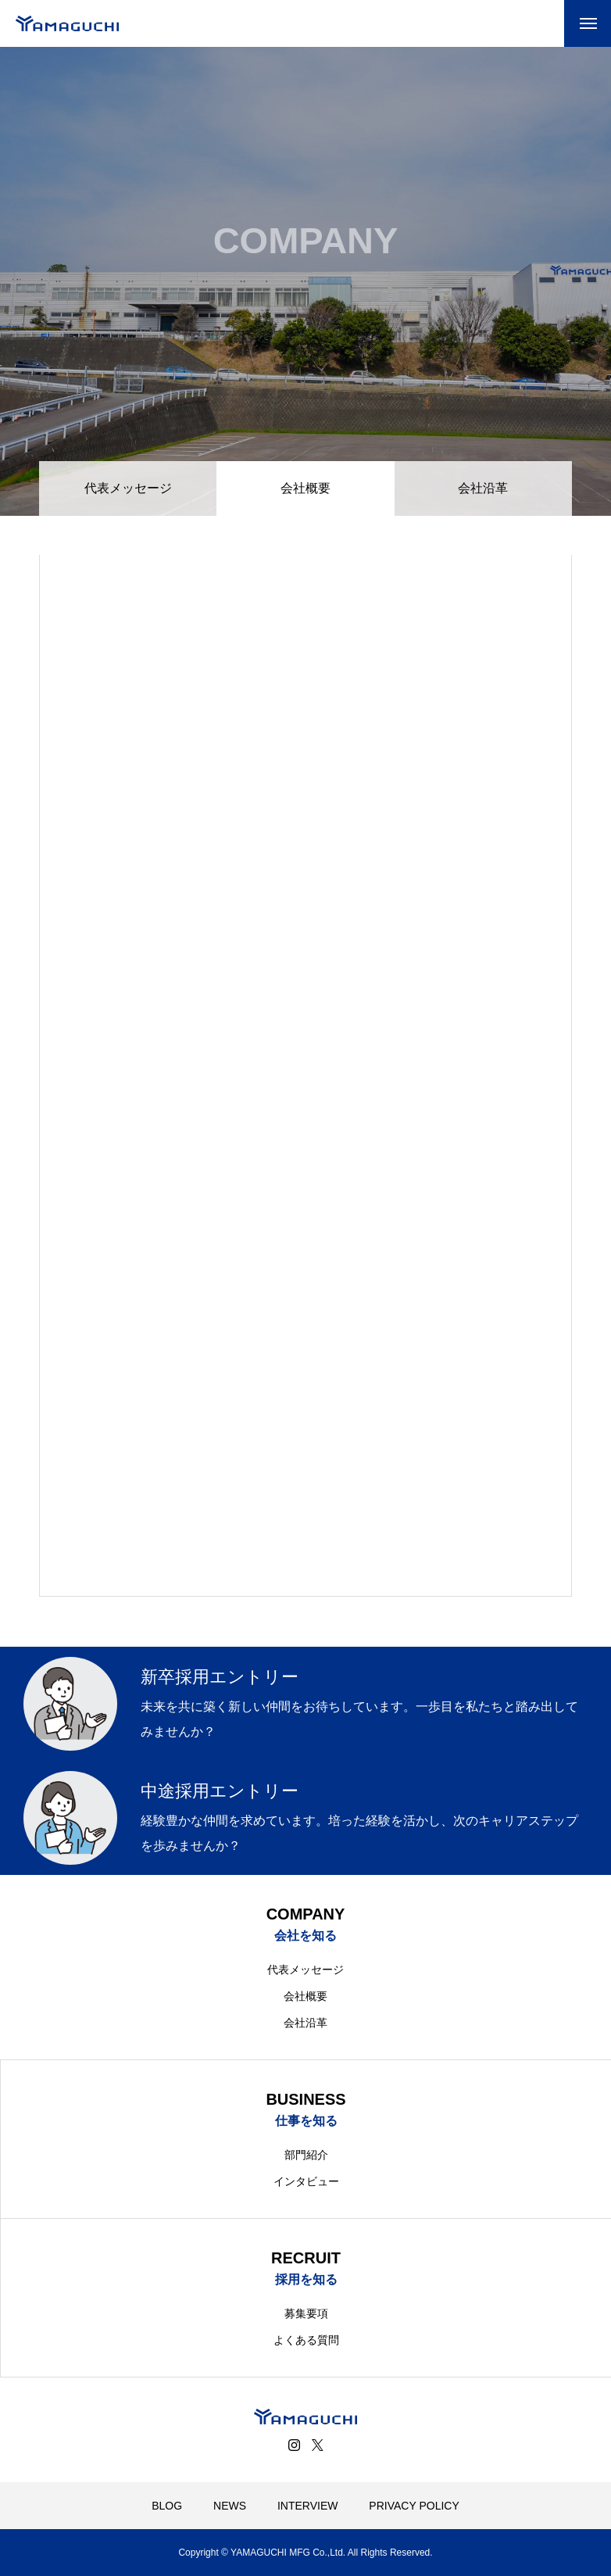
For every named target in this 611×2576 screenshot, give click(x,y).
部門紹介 (306, 2154)
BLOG (167, 2505)
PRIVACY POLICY (414, 2505)
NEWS (229, 2505)
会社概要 (305, 1996)
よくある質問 (306, 2339)
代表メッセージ (128, 488)
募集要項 (306, 2313)
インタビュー (306, 2181)
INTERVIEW (307, 2505)
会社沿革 (483, 488)
